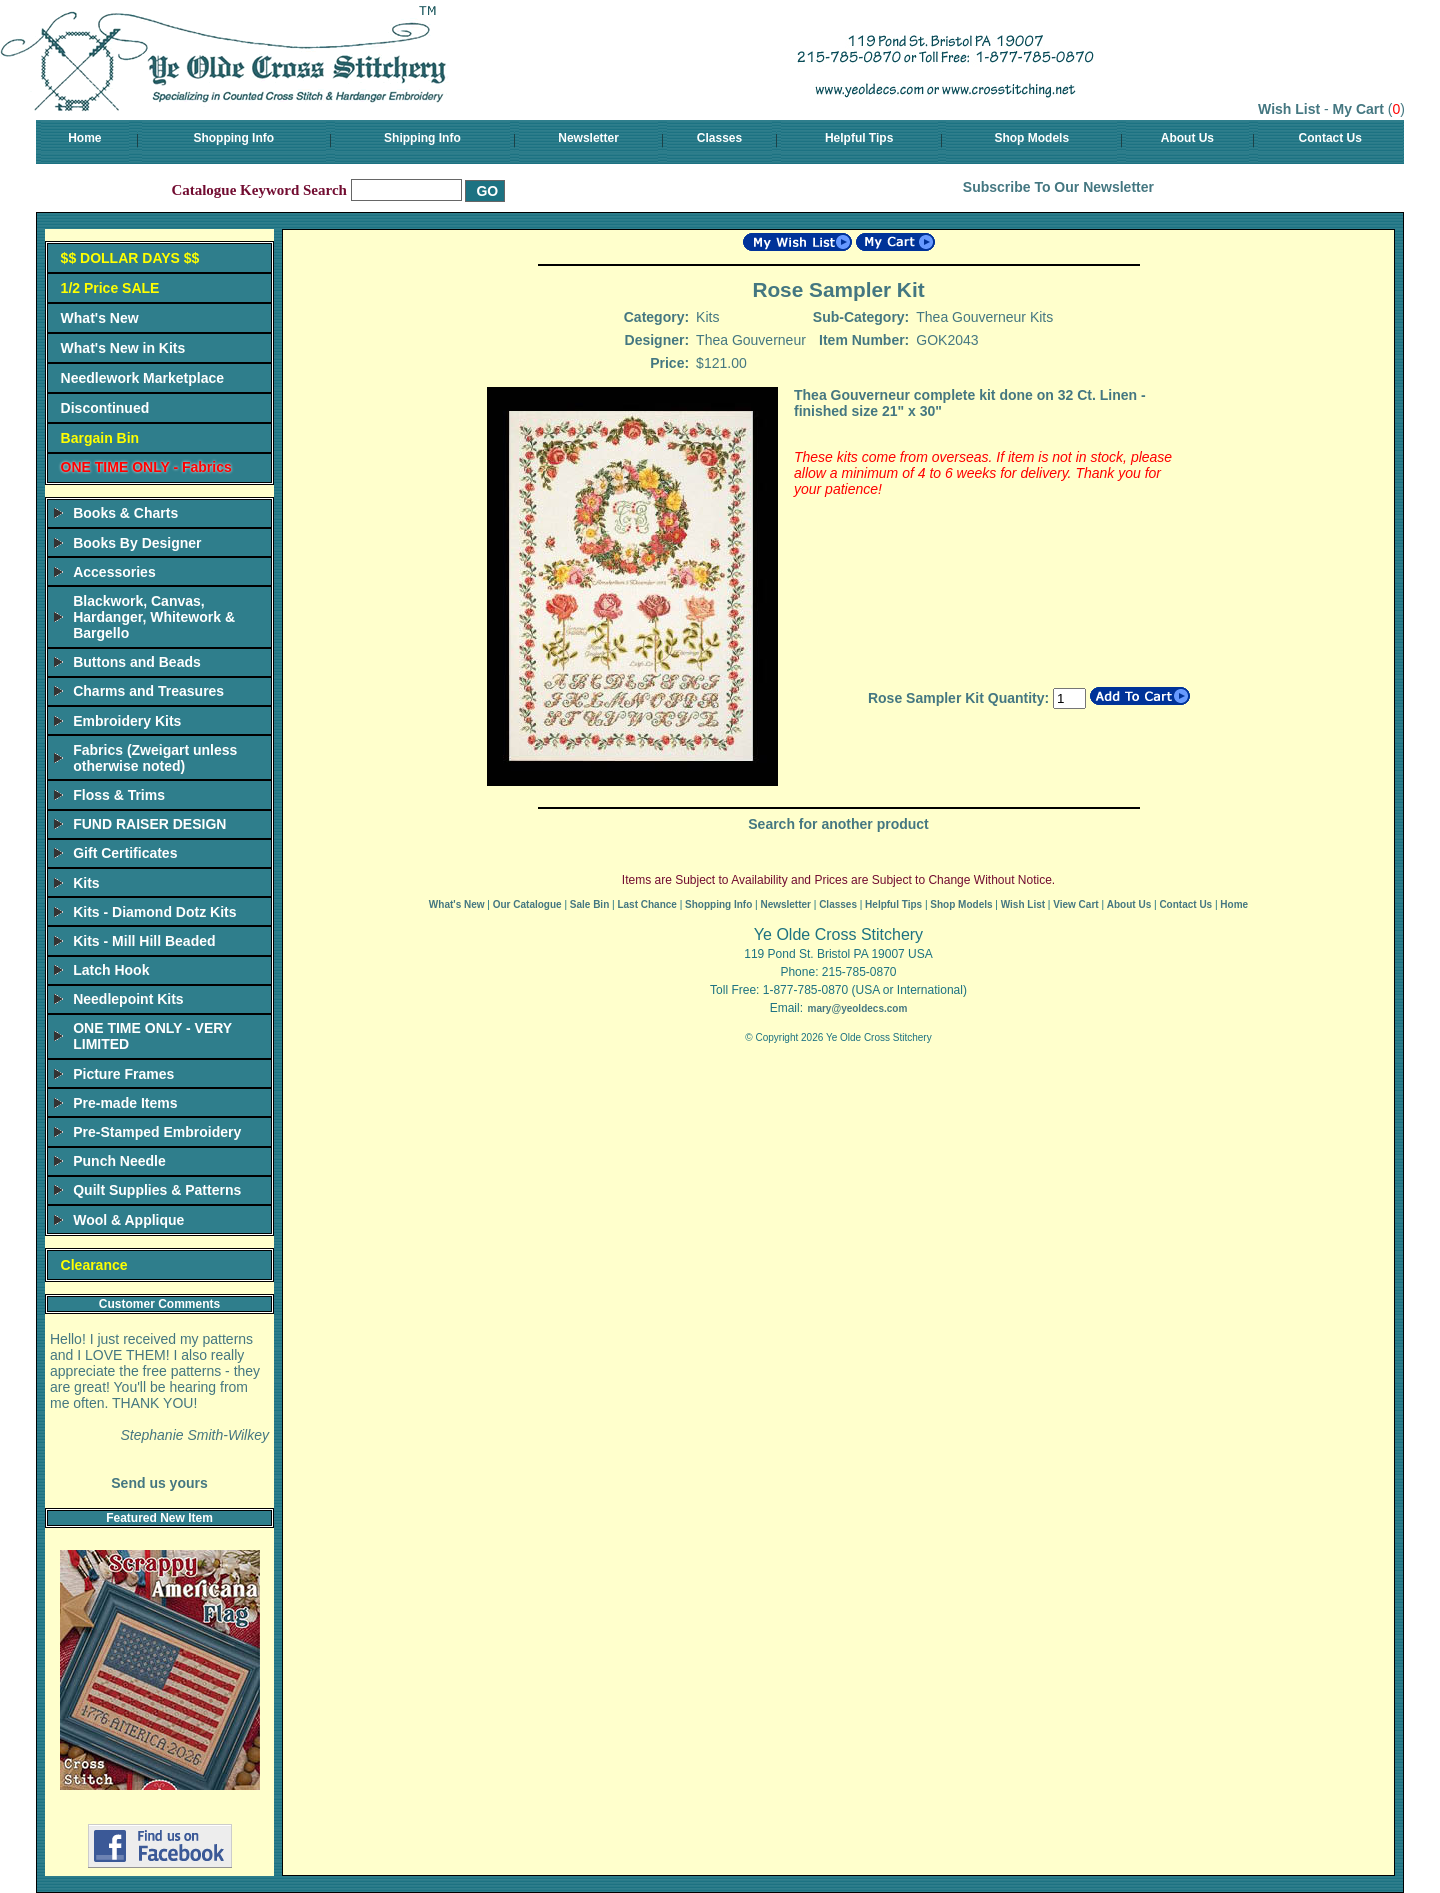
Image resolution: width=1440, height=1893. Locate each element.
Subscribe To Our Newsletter (1058, 187)
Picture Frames (123, 1074)
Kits (86, 883)
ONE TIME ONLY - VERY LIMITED (152, 1036)
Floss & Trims (119, 795)
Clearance (94, 1265)
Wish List (1289, 109)
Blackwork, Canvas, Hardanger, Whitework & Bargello (154, 617)
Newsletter (588, 138)
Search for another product (838, 824)
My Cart (1358, 109)
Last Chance (646, 904)
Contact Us (1330, 138)
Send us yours (159, 1483)
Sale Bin (589, 904)
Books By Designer (137, 543)
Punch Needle (119, 1161)
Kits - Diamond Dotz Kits (154, 912)
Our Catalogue (527, 904)
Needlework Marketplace (142, 378)
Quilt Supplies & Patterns (157, 1190)
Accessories (114, 572)
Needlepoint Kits (128, 999)
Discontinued (105, 408)
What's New (100, 318)
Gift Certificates (125, 853)
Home (84, 138)
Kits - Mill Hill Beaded (144, 941)
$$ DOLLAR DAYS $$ (130, 258)
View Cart (1075, 904)
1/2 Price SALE (110, 288)
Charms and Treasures (148, 691)
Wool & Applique (128, 1220)
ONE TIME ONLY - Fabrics (146, 467)
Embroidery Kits (127, 721)
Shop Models (1031, 138)
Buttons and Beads (137, 662)
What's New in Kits (123, 348)
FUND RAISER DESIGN (149, 824)
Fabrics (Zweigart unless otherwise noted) (155, 758)
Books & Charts (125, 513)
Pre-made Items (125, 1103)
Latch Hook (111, 970)
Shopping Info (233, 138)
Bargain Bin (100, 438)
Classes (719, 138)
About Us (1187, 138)
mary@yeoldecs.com (857, 1008)
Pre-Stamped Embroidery (157, 1132)
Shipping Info (422, 138)
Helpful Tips (859, 138)
